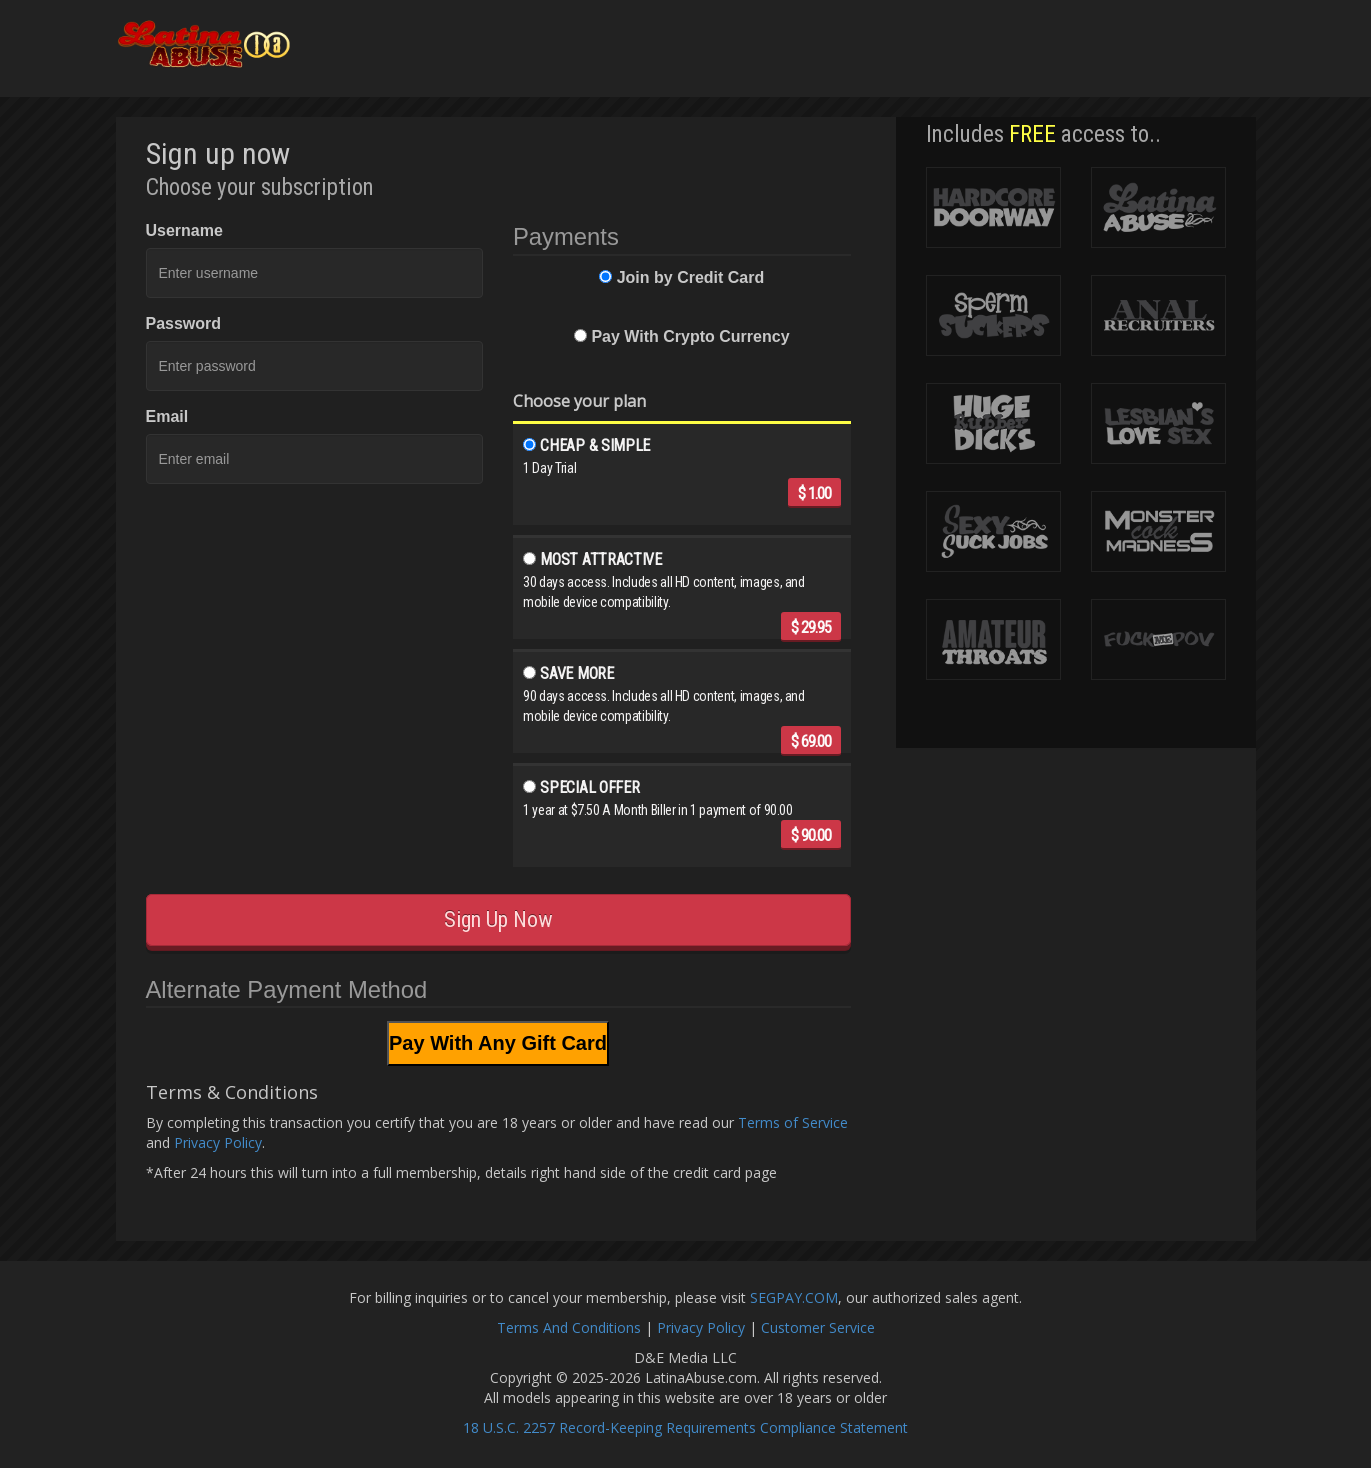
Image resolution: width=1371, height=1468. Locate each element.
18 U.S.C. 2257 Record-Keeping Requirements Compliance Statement (685, 1427)
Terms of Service (793, 1122)
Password (184, 323)
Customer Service (818, 1327)
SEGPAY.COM (794, 1297)
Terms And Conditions (569, 1327)
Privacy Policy (218, 1142)
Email (167, 416)
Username (184, 230)
